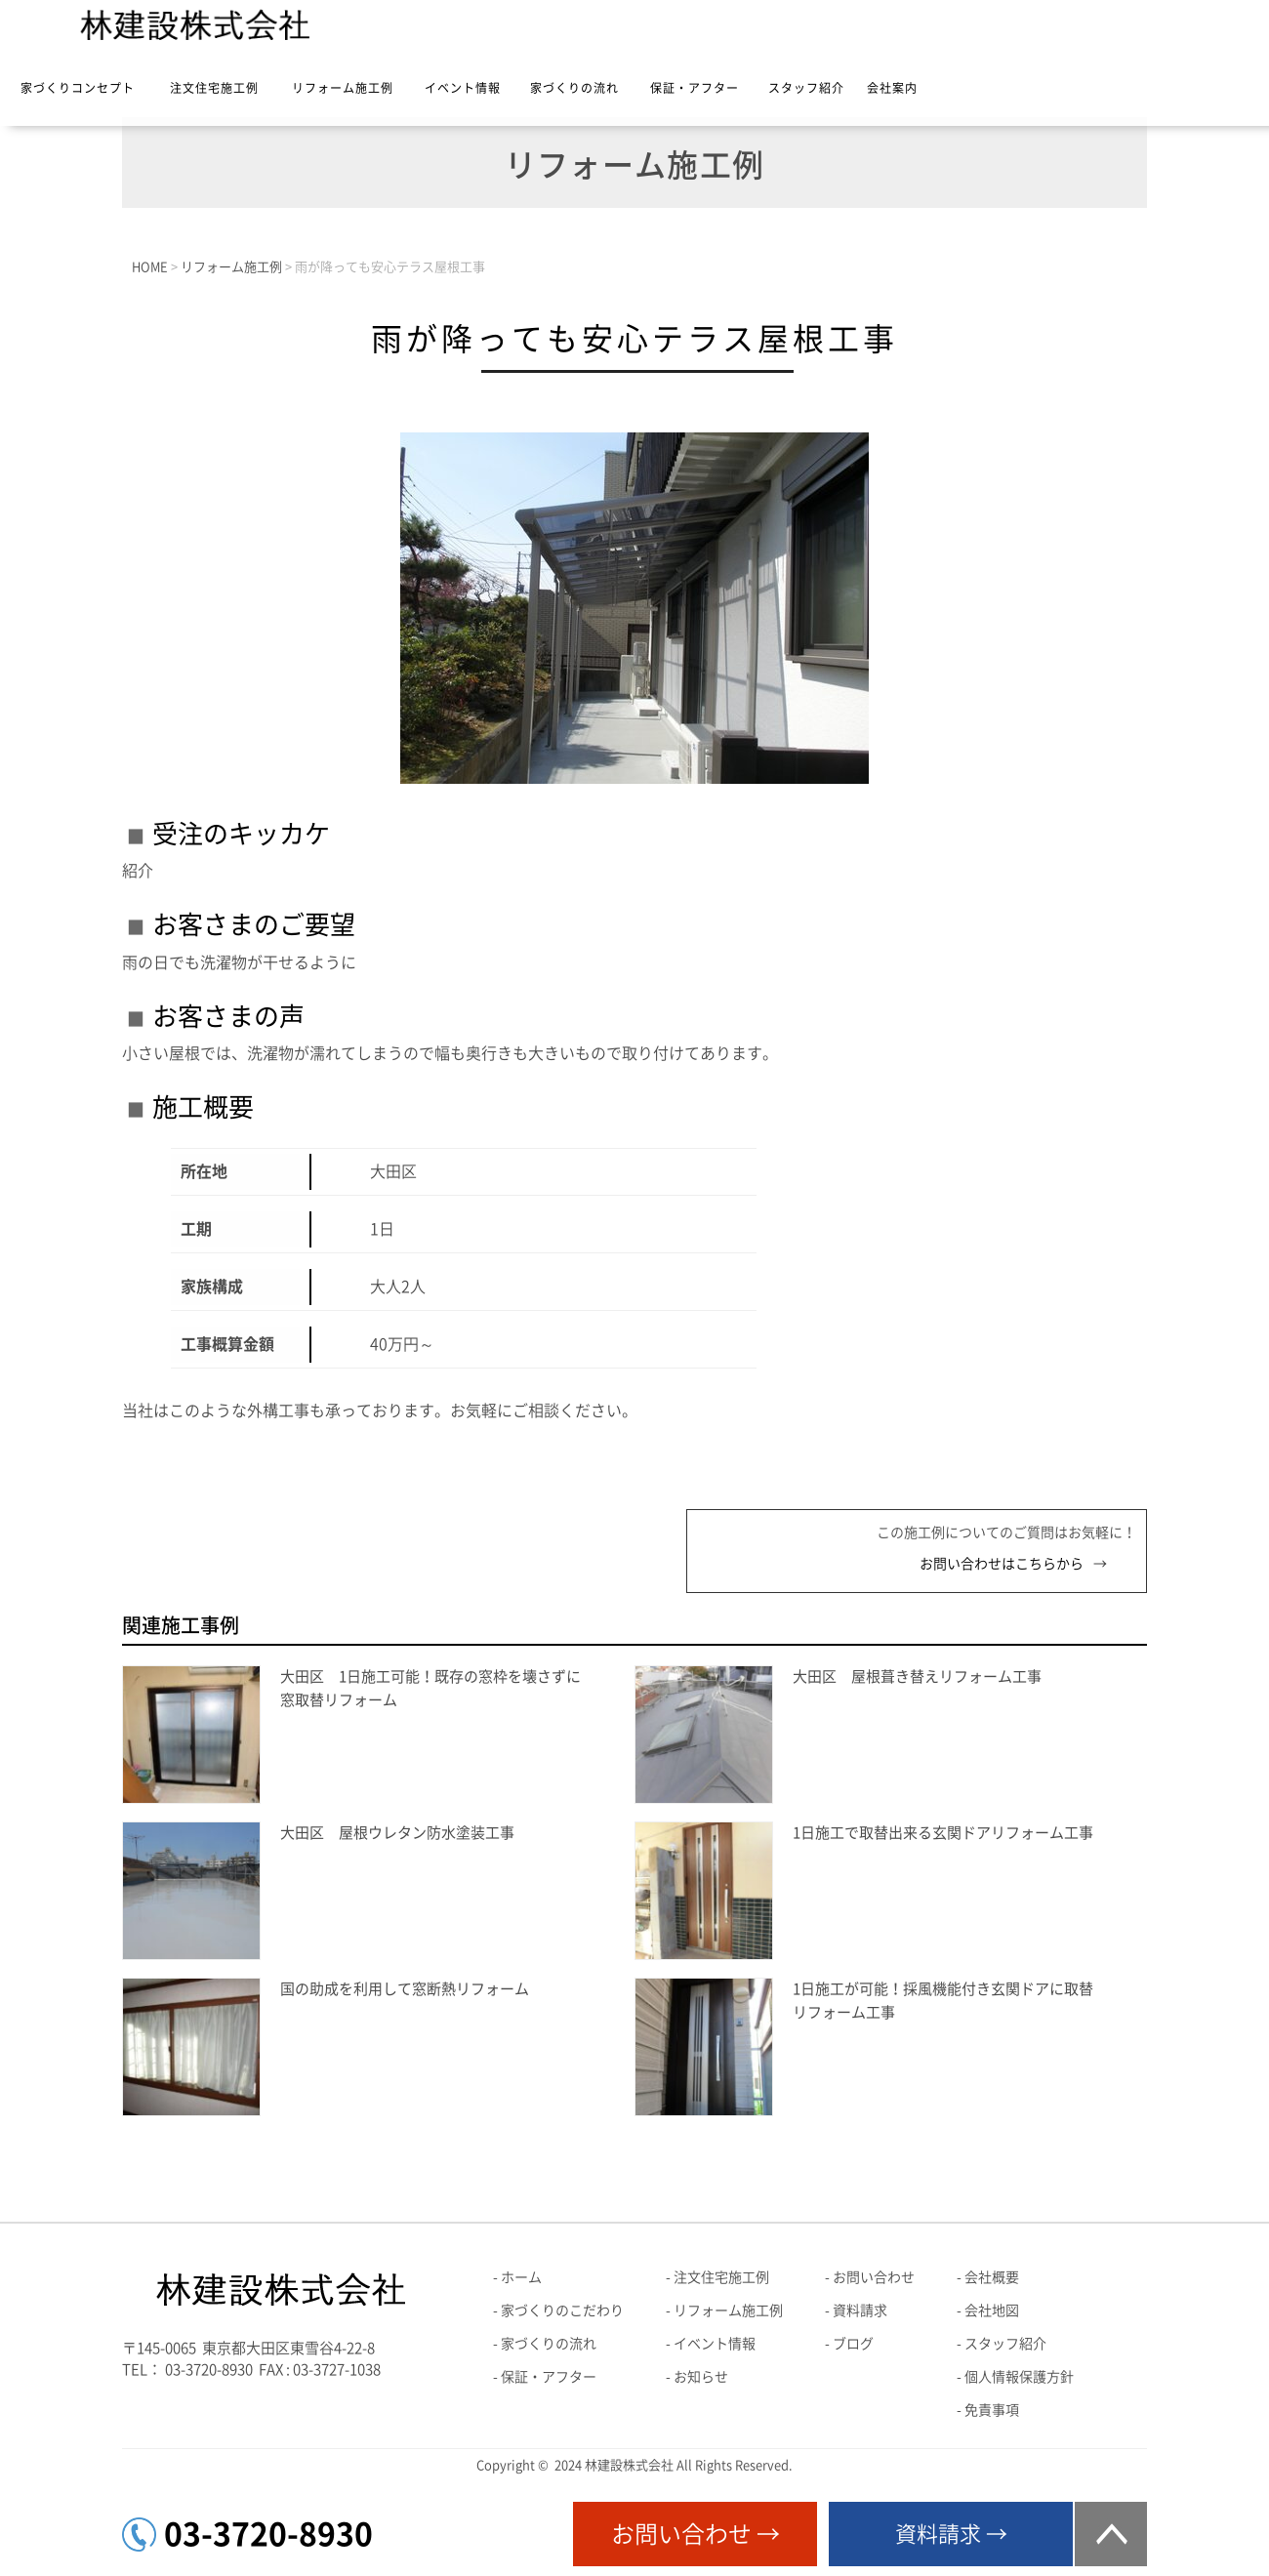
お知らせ (701, 2377)
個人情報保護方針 (1019, 2377)
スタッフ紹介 (806, 88)
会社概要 (991, 2277)
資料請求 (860, 2310)
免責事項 (991, 2410)
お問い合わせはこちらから (1002, 1564)
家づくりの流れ (574, 88)
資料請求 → (951, 2534)
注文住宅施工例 (214, 88)
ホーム (521, 2277)
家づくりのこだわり (562, 2310)
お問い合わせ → (695, 2534)
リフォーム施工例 (342, 88)
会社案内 (892, 88)
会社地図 (991, 2310)
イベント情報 (463, 88)
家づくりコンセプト (77, 88)
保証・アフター (694, 88)
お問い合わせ (874, 2277)
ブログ (853, 2344)
